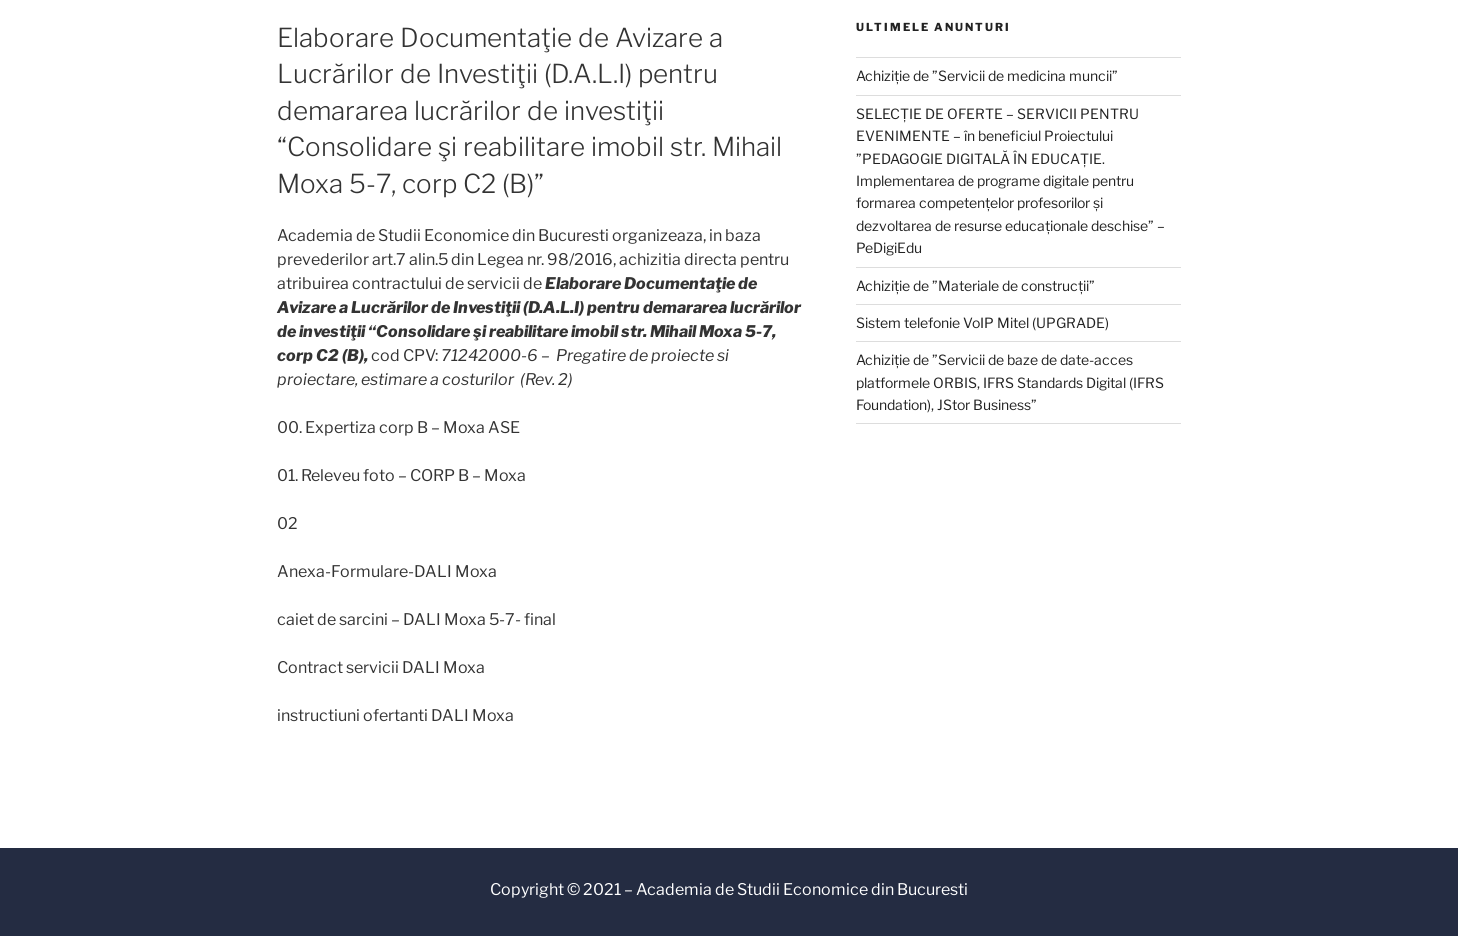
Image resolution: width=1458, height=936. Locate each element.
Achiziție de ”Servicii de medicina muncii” (987, 75)
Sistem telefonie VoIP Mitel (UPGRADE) (982, 322)
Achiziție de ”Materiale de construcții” (975, 285)
